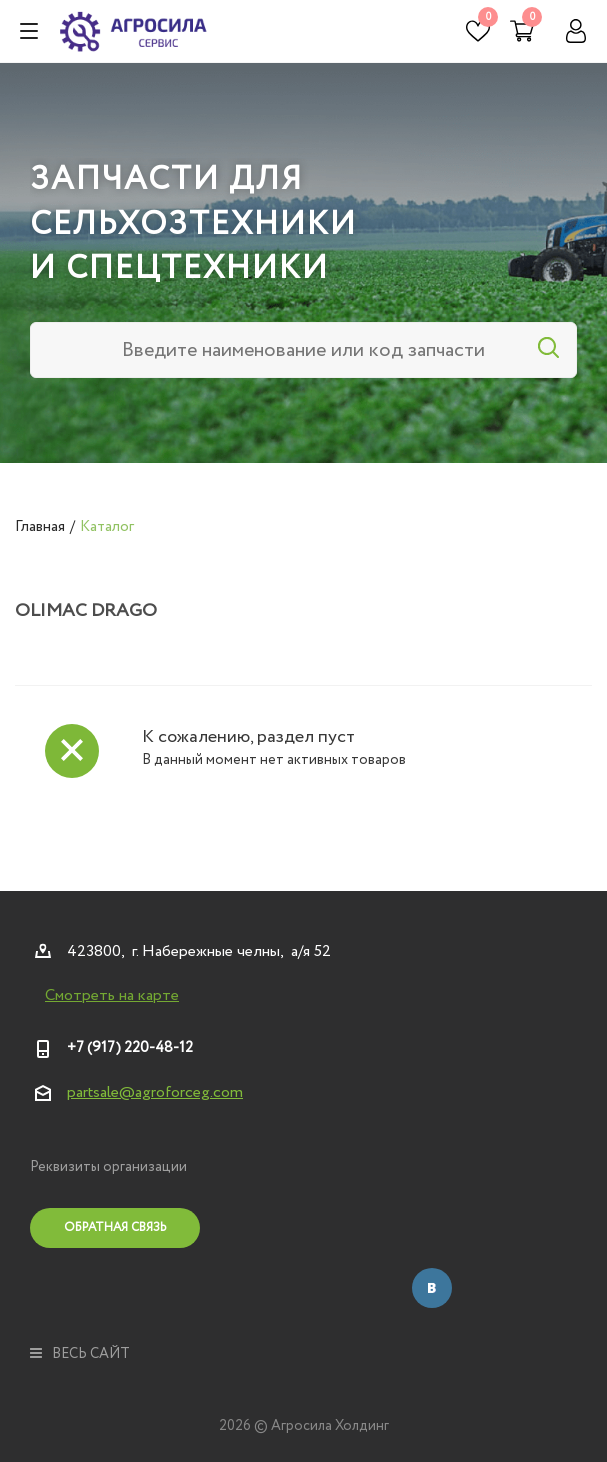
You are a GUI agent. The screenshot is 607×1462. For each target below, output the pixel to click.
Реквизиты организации (108, 1167)
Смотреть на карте (112, 996)
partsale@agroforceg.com (155, 1092)
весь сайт (80, 1354)
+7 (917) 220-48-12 (130, 1048)
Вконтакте (432, 1288)
